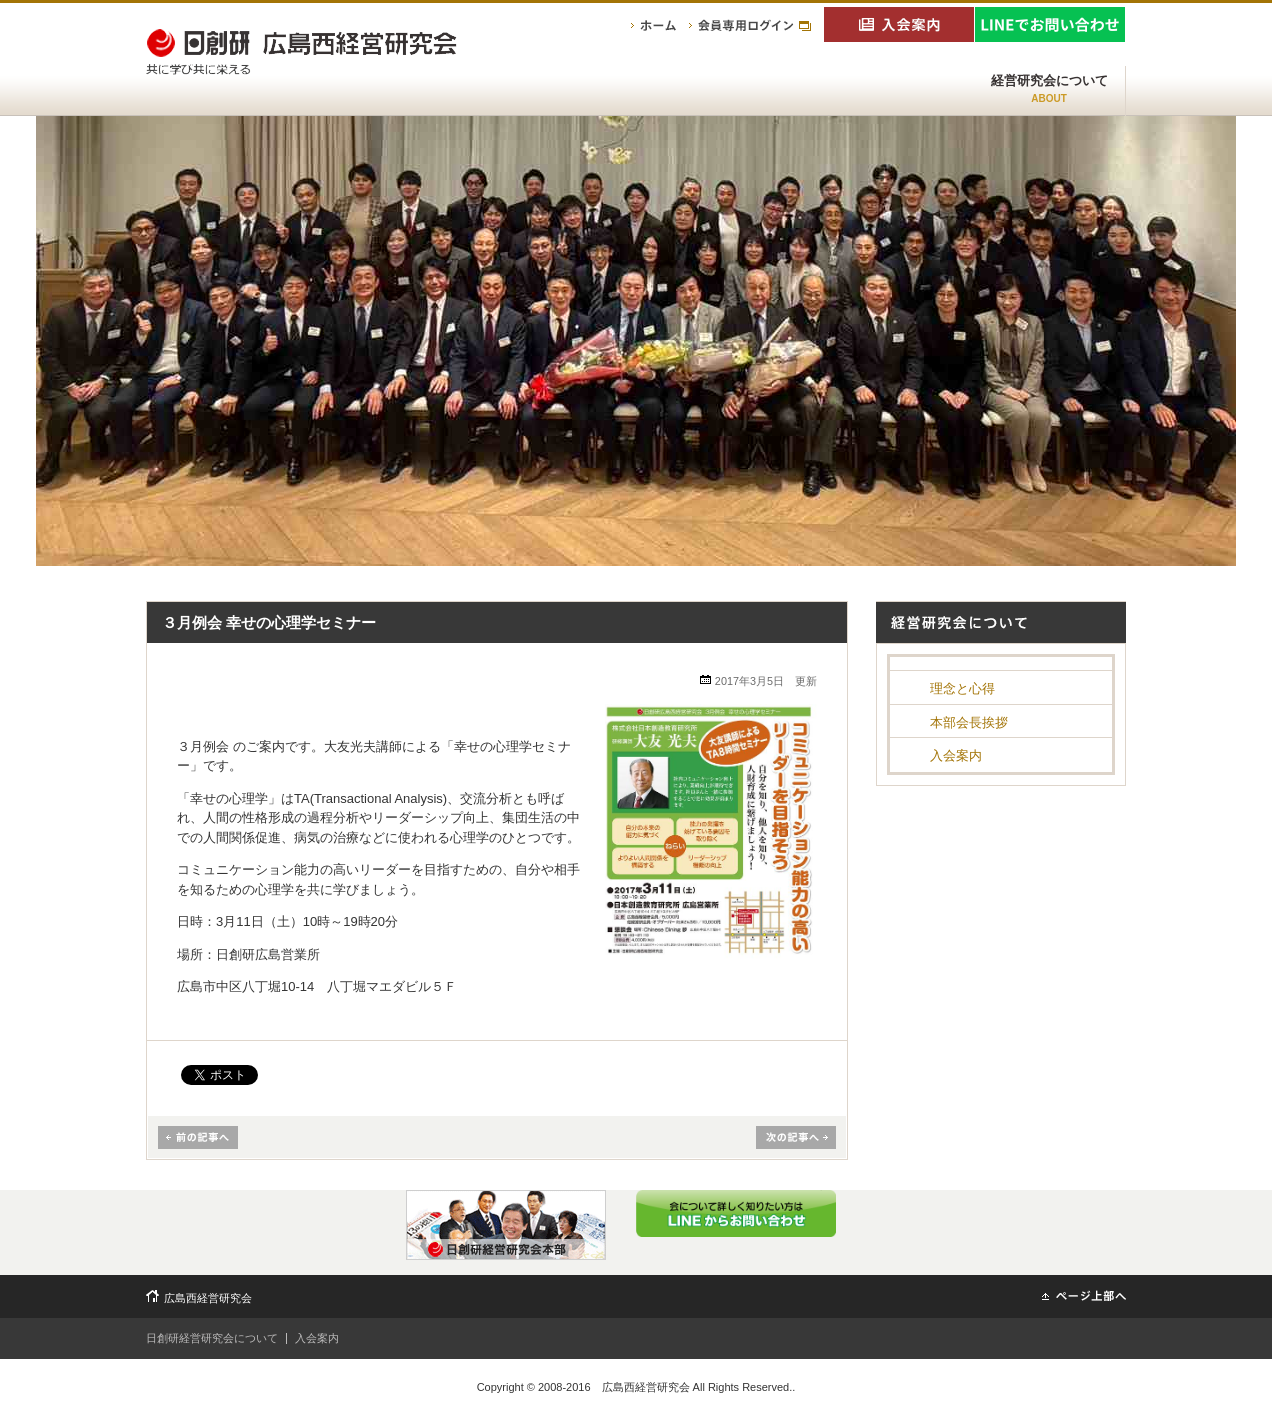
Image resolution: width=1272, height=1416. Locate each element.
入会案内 (956, 755)
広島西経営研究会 (208, 1298)
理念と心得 (962, 688)
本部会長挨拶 (969, 722)
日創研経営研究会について (212, 1338)
